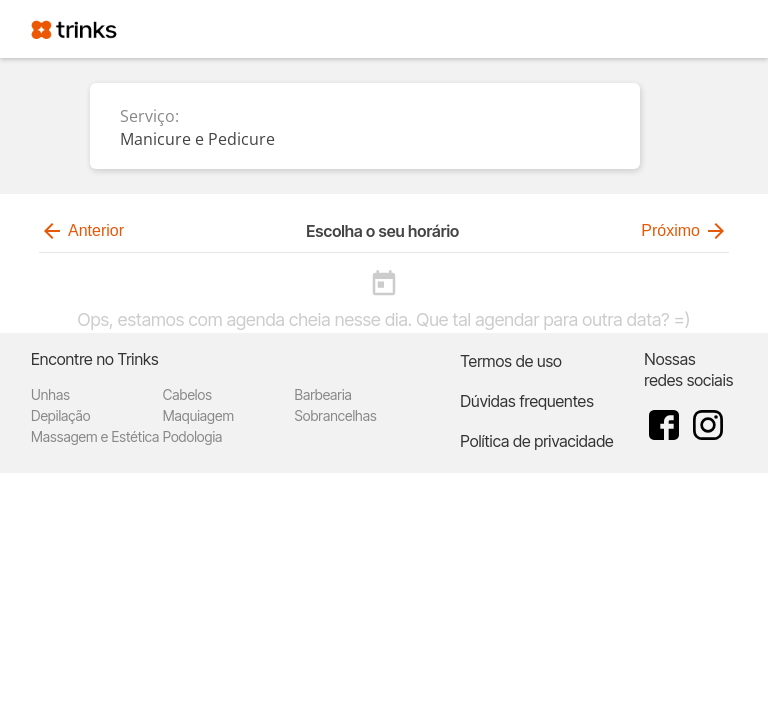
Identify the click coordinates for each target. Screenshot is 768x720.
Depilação (60, 415)
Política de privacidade (536, 441)
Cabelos (187, 394)
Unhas (50, 394)
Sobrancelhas (336, 415)
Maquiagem (198, 415)
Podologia (193, 436)
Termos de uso (511, 361)
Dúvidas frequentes (526, 401)
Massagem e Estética (95, 436)
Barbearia (323, 394)
